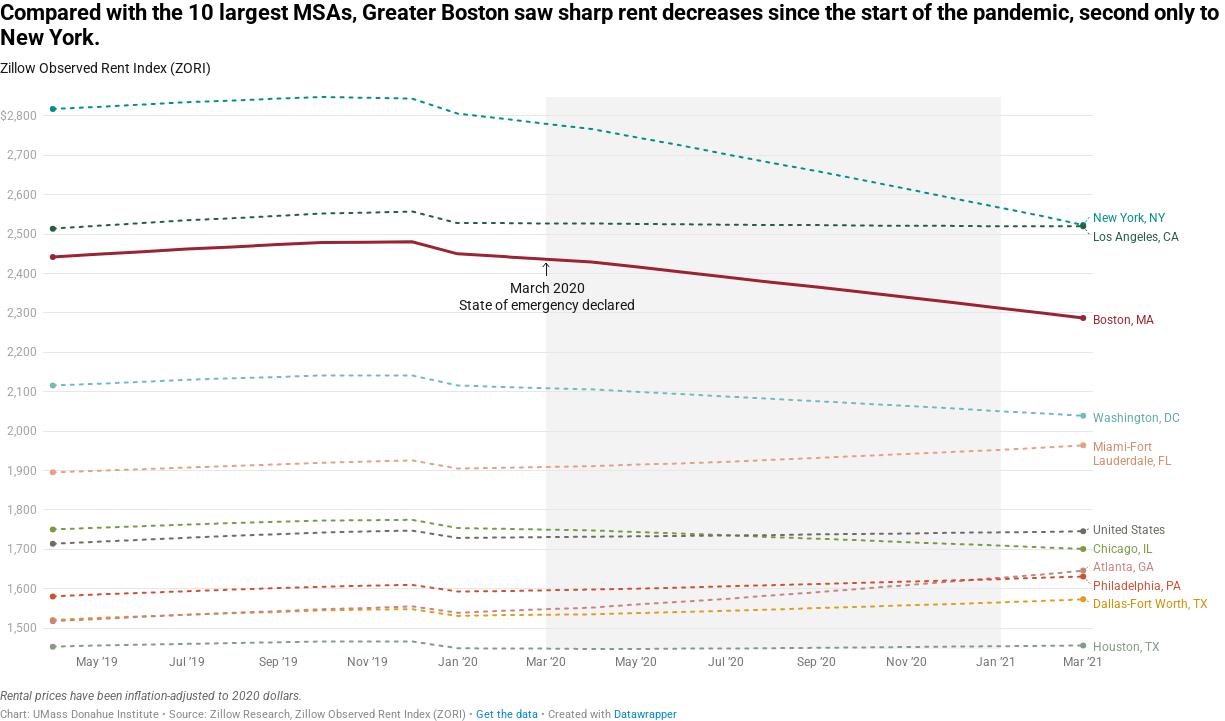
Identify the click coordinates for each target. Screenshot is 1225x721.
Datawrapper (645, 714)
